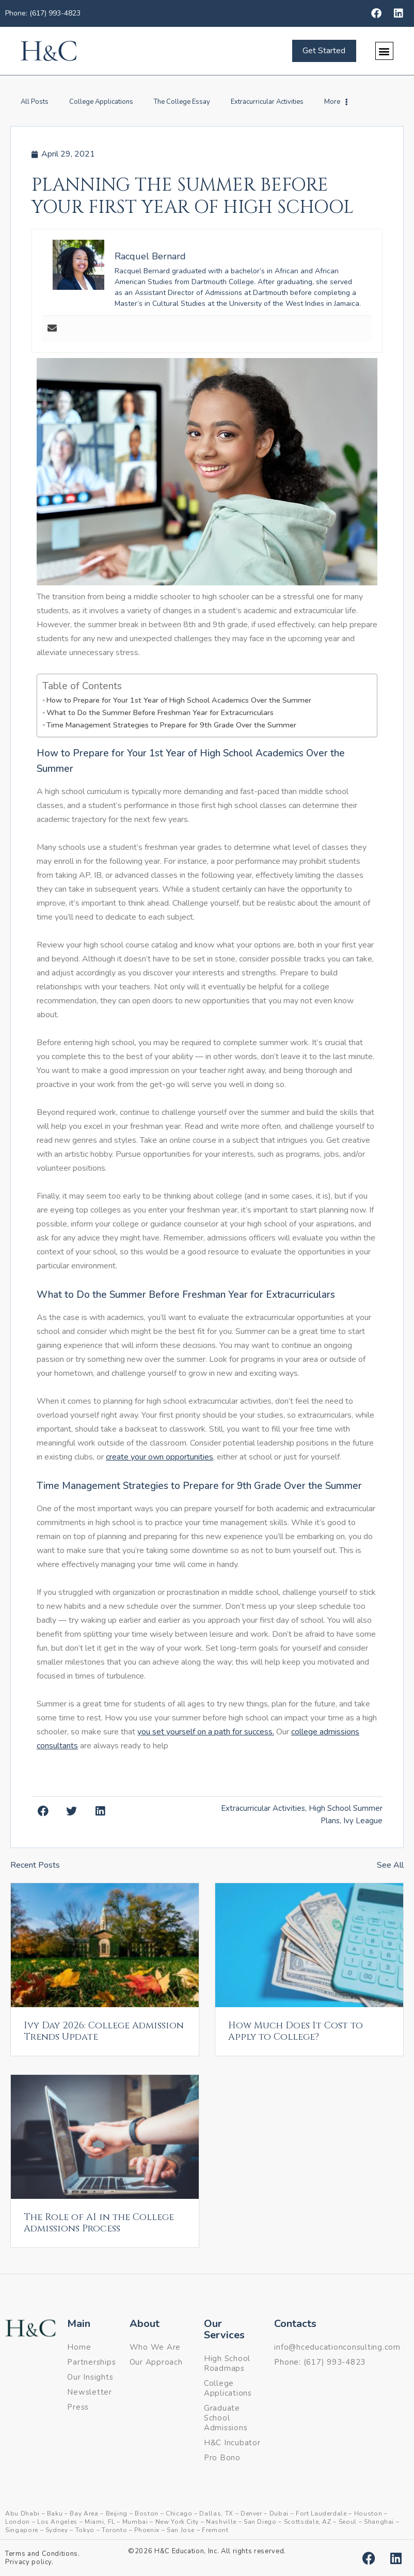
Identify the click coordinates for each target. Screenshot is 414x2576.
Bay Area (84, 2513)
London (17, 2522)
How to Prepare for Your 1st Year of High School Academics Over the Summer (178, 700)
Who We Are (155, 2347)
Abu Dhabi (22, 2513)
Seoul (348, 2522)
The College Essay (182, 101)
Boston (146, 2513)
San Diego (260, 2522)
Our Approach (156, 2362)
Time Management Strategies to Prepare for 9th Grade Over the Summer (171, 725)
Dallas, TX (216, 2513)
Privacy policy (28, 2562)
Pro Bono (222, 2458)
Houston (368, 2513)
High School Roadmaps (227, 2363)
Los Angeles (57, 2522)
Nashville (221, 2522)
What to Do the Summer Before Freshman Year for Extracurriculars (160, 712)
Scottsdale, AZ (307, 2522)
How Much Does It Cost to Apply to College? (295, 2031)
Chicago (179, 2513)
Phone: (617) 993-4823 (43, 13)
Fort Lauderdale (321, 2513)
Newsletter (89, 2392)
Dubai (279, 2513)
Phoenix (147, 2530)
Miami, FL (100, 2522)
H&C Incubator (232, 2443)
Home (79, 2347)
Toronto (115, 2530)
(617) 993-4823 (335, 2362)
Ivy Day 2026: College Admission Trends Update (104, 2031)
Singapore (21, 2530)
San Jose (181, 2530)
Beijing (117, 2513)
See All (390, 1865)
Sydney (56, 2530)
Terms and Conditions (41, 2553)
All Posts (35, 101)
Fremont (215, 2530)
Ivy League (363, 1820)
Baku (55, 2513)
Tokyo (84, 2530)
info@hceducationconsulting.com (337, 2347)
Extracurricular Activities (267, 101)
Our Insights (90, 2377)
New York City (177, 2522)
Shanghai (379, 2522)
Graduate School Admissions (226, 2418)
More (336, 102)
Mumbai (135, 2522)
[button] (384, 51)
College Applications (101, 101)
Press (78, 2407)
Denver (251, 2513)
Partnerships (91, 2362)
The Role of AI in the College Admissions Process (99, 2223)
